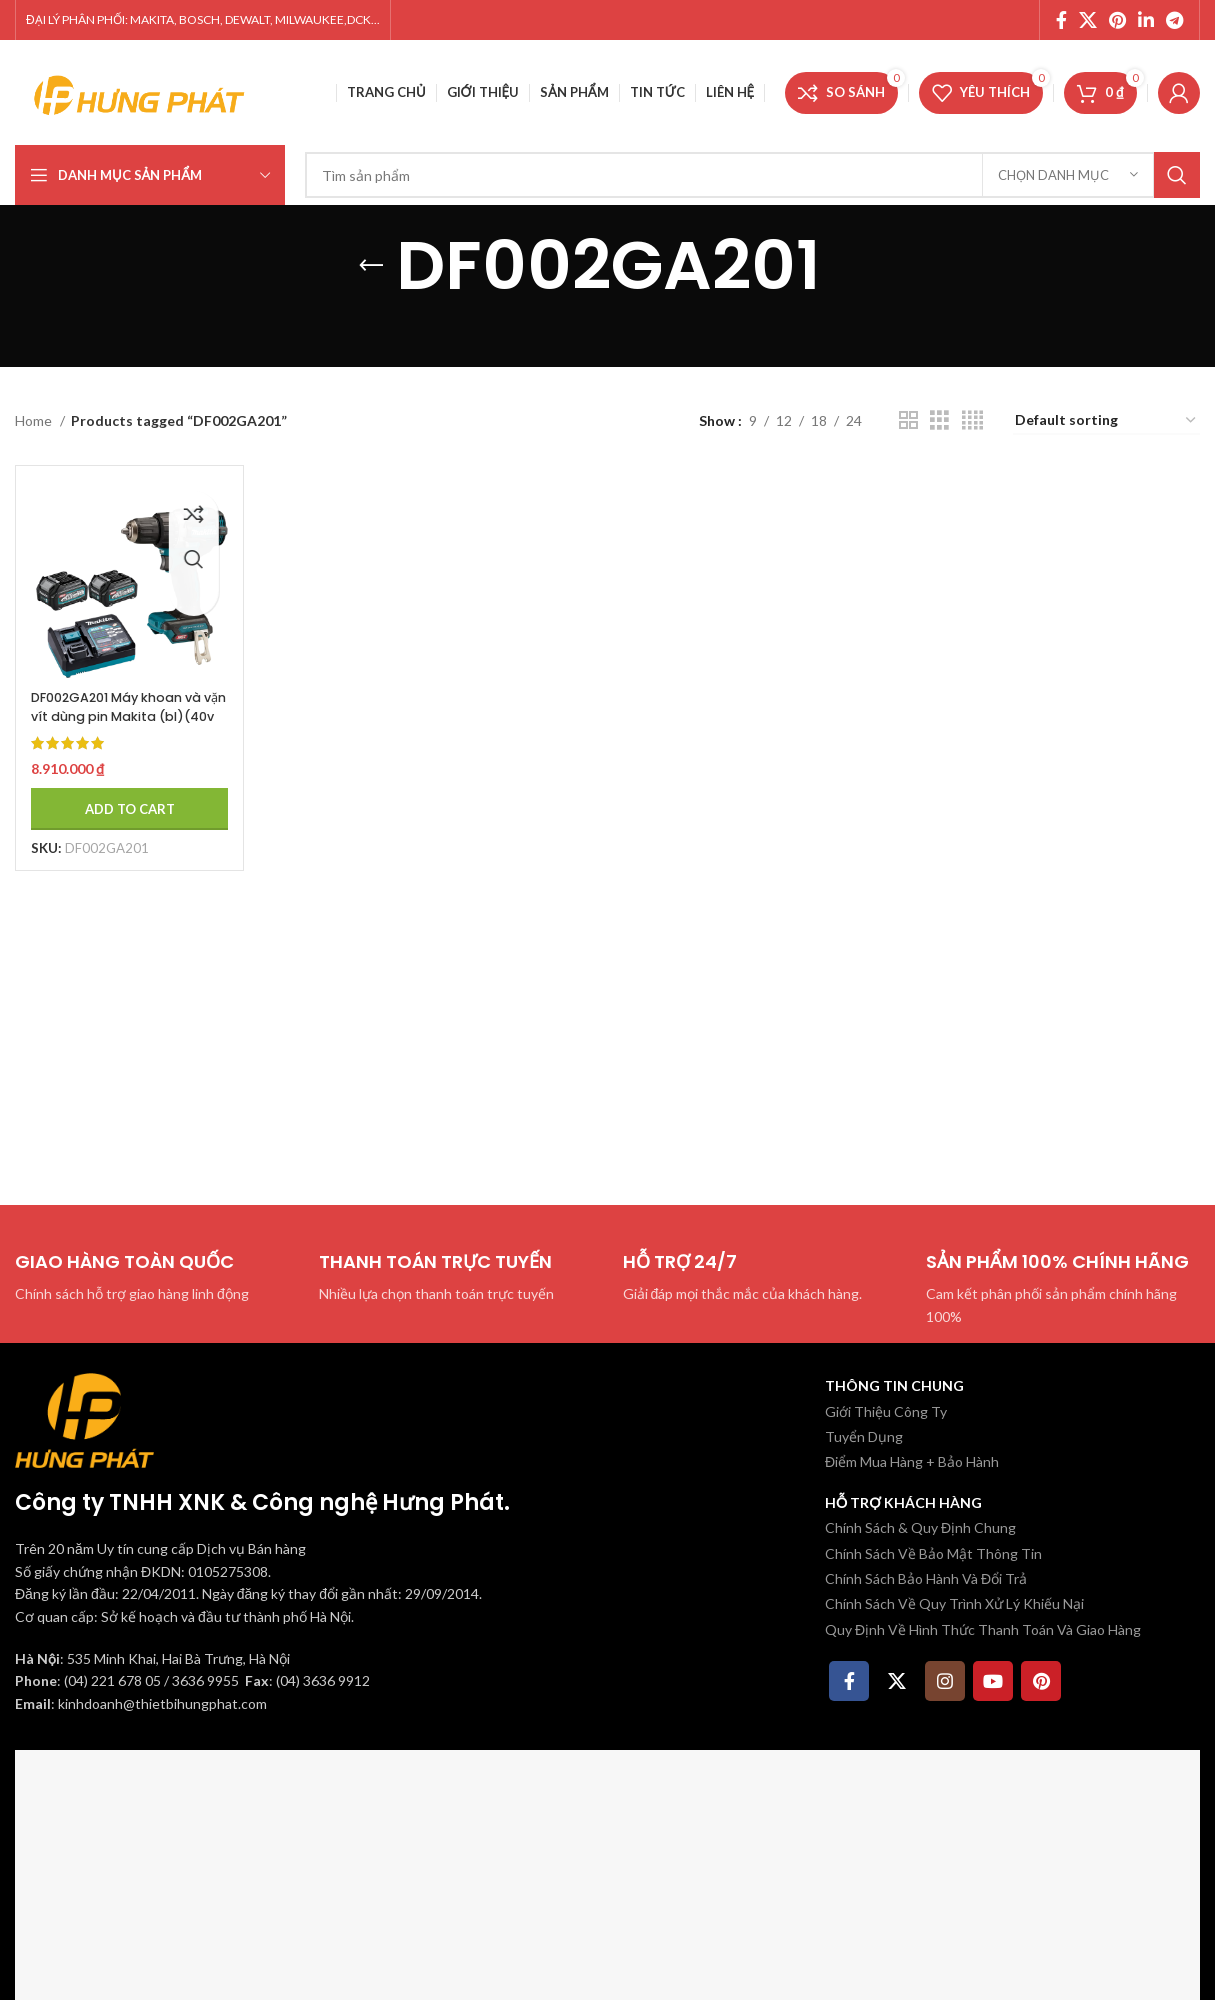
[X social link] (1088, 20)
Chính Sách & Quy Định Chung (920, 1527)
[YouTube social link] (993, 1681)
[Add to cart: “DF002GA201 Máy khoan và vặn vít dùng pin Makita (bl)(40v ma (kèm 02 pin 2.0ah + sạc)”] (121, 793)
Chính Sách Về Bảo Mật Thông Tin (933, 1553)
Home (35, 420)
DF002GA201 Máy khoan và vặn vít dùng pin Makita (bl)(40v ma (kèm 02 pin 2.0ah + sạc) (120, 710)
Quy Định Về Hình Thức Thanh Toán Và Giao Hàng (983, 1629)
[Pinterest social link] (1117, 20)
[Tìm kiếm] (752, 175)
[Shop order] (1106, 421)
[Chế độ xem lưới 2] (908, 420)
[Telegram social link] (1174, 20)
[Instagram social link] (945, 1681)
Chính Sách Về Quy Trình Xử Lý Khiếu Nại (954, 1603)
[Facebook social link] (1061, 20)
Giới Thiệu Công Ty (886, 1411)
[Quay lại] (371, 266)
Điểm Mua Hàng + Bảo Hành (912, 1461)
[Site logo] (140, 90)
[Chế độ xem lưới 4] (972, 420)
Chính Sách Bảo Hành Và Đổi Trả (926, 1578)
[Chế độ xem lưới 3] (939, 420)
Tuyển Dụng (864, 1436)
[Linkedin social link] (1146, 20)
